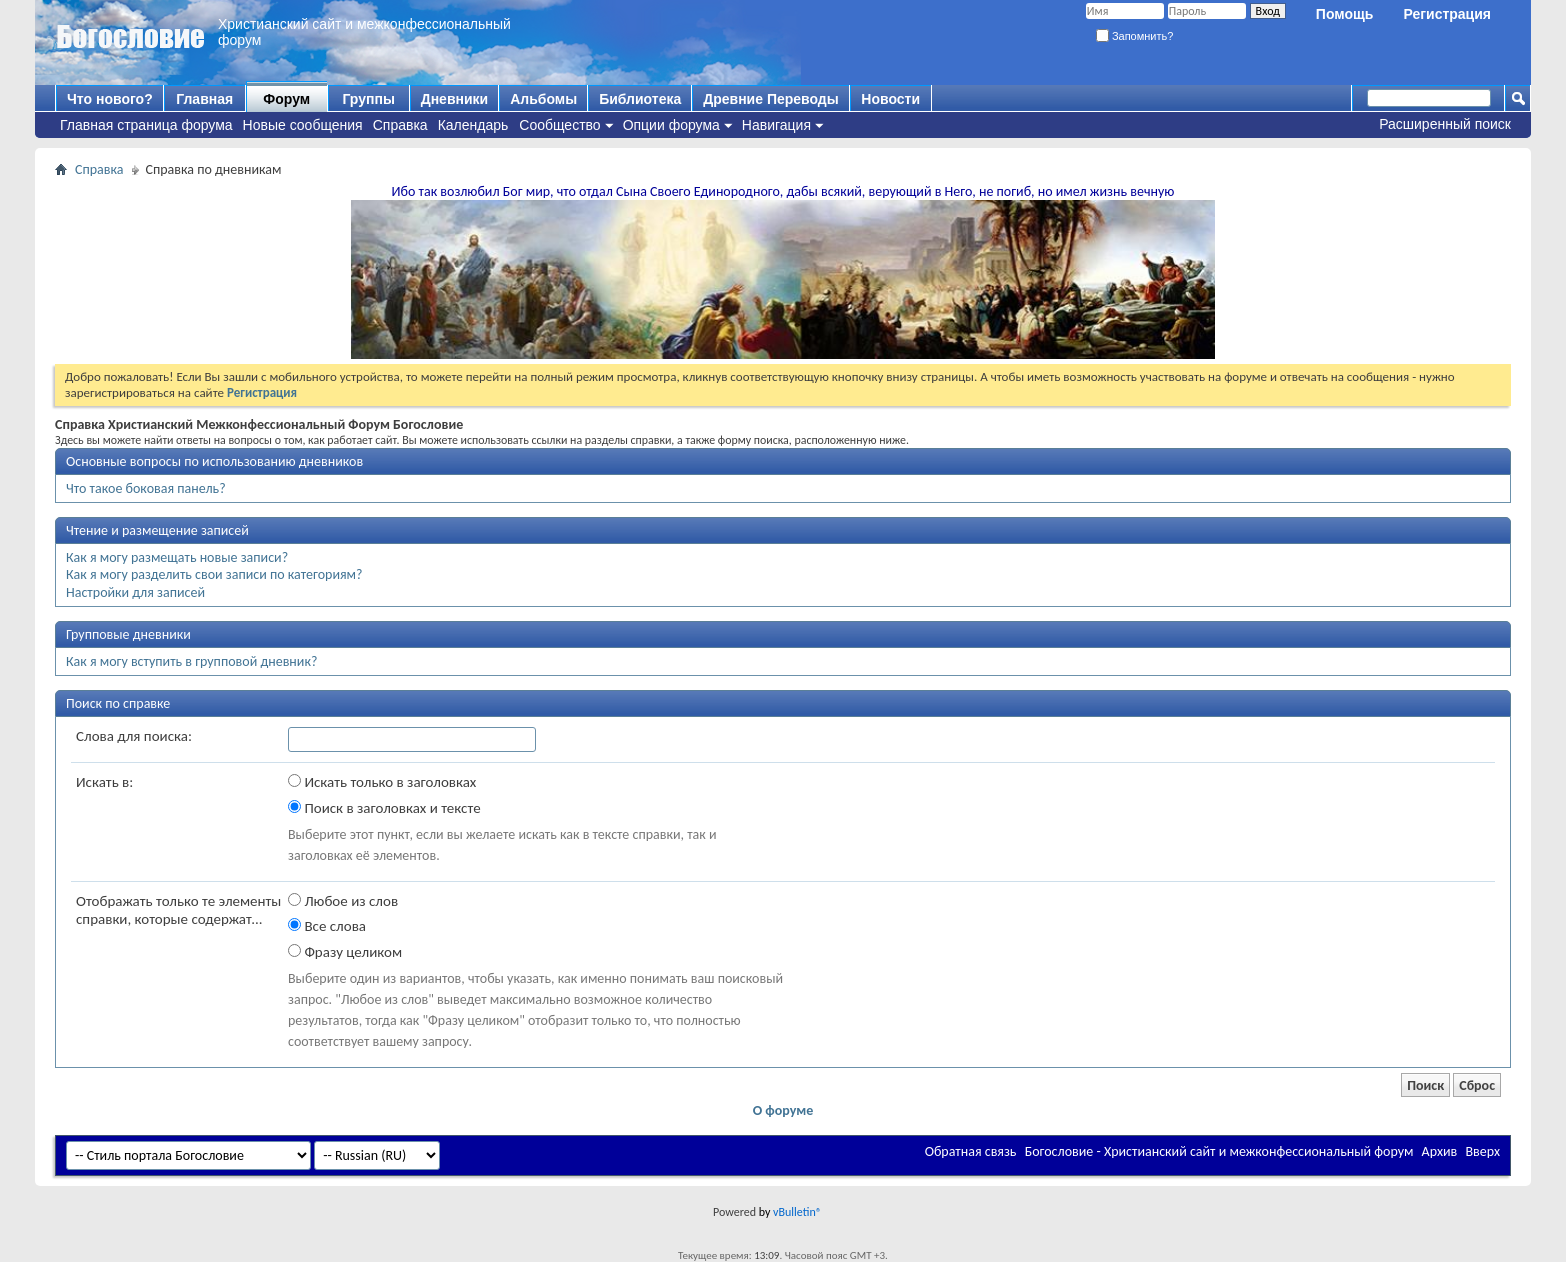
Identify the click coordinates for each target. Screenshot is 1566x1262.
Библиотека (640, 99)
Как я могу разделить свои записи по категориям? (214, 574)
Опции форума (671, 125)
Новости (890, 99)
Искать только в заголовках (382, 782)
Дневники (455, 99)
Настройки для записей (135, 592)
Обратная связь (971, 1151)
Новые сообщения (303, 125)
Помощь (1345, 14)
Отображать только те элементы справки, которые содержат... (178, 910)
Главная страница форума (146, 125)
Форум (286, 99)
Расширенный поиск (1445, 124)
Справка (400, 125)
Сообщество (559, 125)
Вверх (1482, 1151)
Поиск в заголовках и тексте (384, 808)
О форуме (783, 1110)
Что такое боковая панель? (146, 488)
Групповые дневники (128, 634)
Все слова (327, 926)
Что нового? (110, 99)
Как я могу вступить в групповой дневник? (191, 661)
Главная (204, 99)
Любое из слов (343, 901)
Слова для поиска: (134, 736)
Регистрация (1447, 14)
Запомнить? (1135, 36)
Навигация (776, 125)
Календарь (473, 125)
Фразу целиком (345, 952)
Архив (1440, 1151)
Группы (368, 99)
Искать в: (104, 782)
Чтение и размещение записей (157, 530)
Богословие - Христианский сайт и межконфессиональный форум (1219, 1151)
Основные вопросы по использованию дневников (214, 461)
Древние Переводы (770, 99)
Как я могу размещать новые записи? (177, 557)
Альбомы (543, 99)
